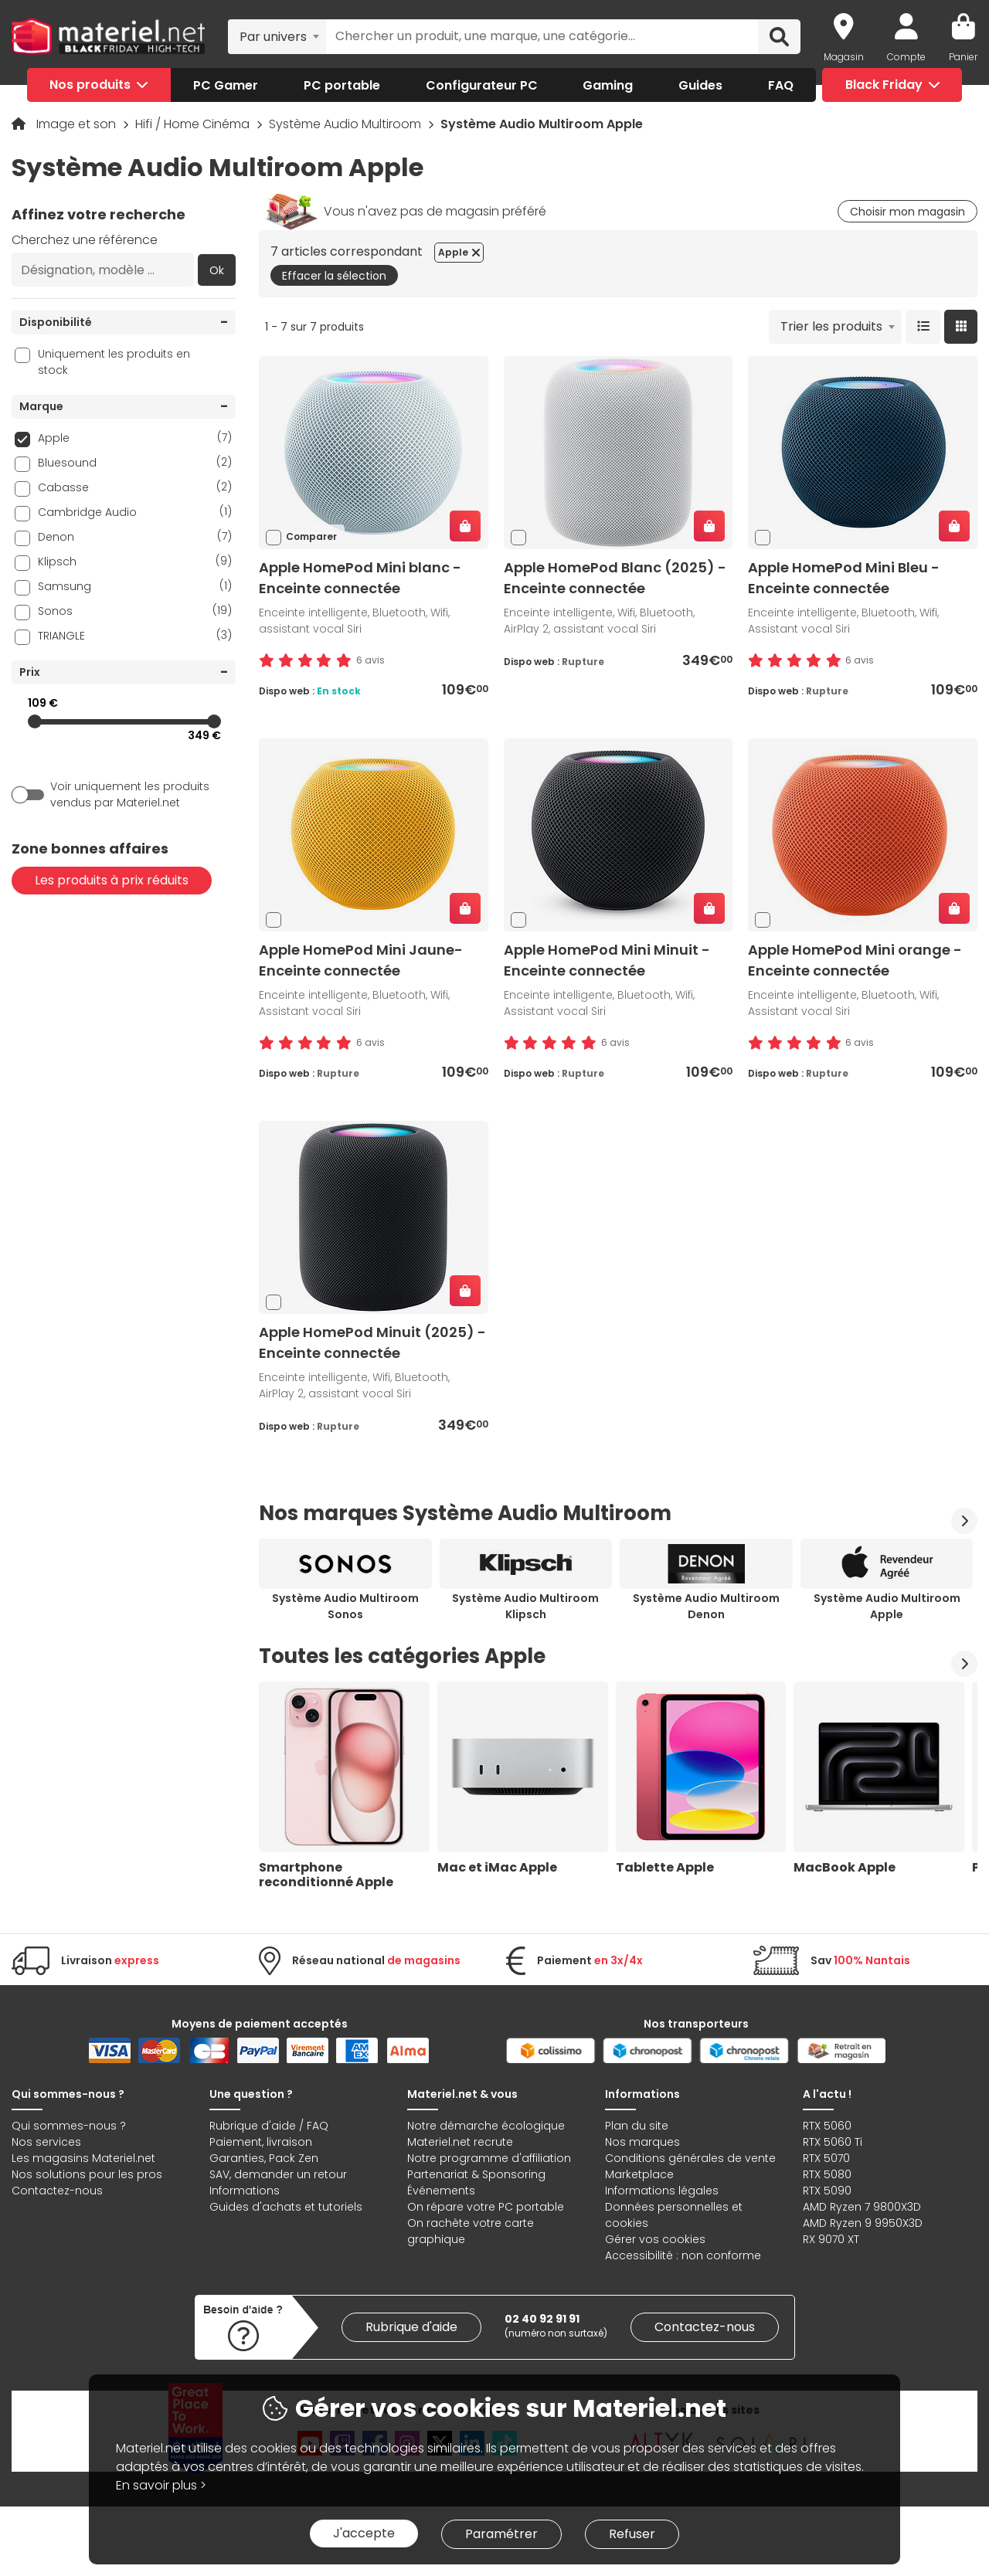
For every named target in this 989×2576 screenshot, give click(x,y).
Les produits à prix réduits (112, 880)
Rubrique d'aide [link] (411, 2327)
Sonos (135, 610)
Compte (906, 56)
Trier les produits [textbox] (831, 326)
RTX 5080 (827, 2174)
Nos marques (642, 2142)
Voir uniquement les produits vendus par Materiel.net (129, 794)
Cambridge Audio (135, 512)
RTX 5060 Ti (832, 2142)
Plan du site (636, 2125)
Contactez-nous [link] (704, 2327)
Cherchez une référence (85, 240)
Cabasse (135, 487)
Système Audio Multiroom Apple (887, 1606)
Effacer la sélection (334, 275)
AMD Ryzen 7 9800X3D (862, 2207)
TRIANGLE (135, 635)
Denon (135, 536)
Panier (963, 56)
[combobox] (277, 36)
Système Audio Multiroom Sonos (345, 1606)
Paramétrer (501, 2534)
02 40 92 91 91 (542, 2319)
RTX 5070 (826, 2158)
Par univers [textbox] (273, 37)
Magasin (844, 56)
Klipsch (135, 561)
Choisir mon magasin (907, 211)
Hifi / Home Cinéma (194, 124)
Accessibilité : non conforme (683, 2255)
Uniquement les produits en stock (114, 362)
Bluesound (135, 462)
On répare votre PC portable (485, 2207)
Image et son (77, 124)
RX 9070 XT (831, 2239)
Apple (135, 437)
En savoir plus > (161, 2485)
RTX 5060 (827, 2125)
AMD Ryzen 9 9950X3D (863, 2223)
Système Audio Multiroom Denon (706, 1606)
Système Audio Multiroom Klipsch (525, 1606)
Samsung (135, 586)
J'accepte (364, 2533)
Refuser (632, 2534)
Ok (216, 270)
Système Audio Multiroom (346, 124)
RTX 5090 (827, 2190)
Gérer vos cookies (655, 2239)
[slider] (35, 721)
